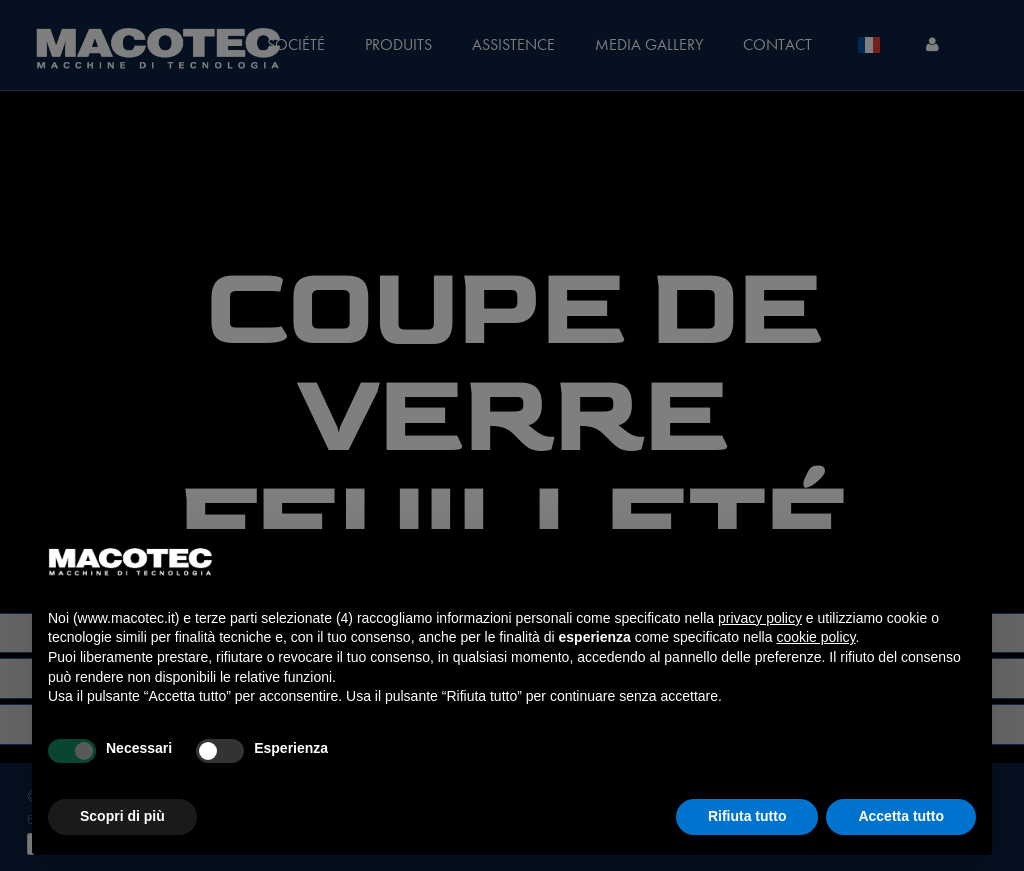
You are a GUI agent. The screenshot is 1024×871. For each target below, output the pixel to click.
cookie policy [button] (815, 637)
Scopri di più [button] (122, 816)
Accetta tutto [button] (901, 816)
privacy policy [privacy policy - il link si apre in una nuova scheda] (760, 618)
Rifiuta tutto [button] (747, 816)
